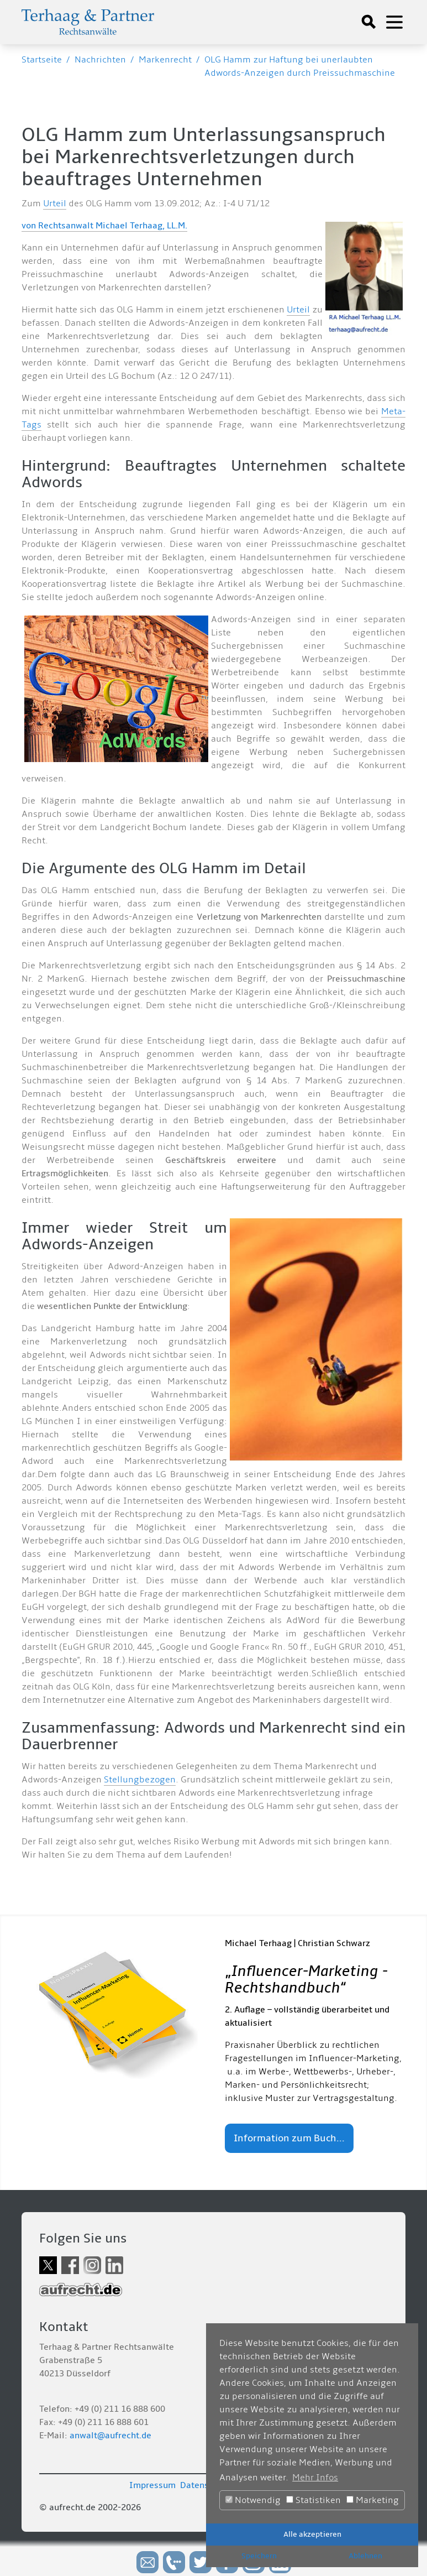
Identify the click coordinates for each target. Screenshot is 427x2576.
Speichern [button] (259, 2556)
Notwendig (253, 2500)
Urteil (54, 203)
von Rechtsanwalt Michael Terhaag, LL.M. (104, 225)
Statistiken (313, 2500)
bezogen (157, 1779)
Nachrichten (100, 59)
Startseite (42, 59)
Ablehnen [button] (365, 2556)
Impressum (152, 2485)
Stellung (121, 1779)
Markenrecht (165, 59)
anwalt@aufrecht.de (110, 2435)
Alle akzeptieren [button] (312, 2534)
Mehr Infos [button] (315, 2477)
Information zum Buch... (289, 2138)
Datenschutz (205, 2485)
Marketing (372, 2500)
